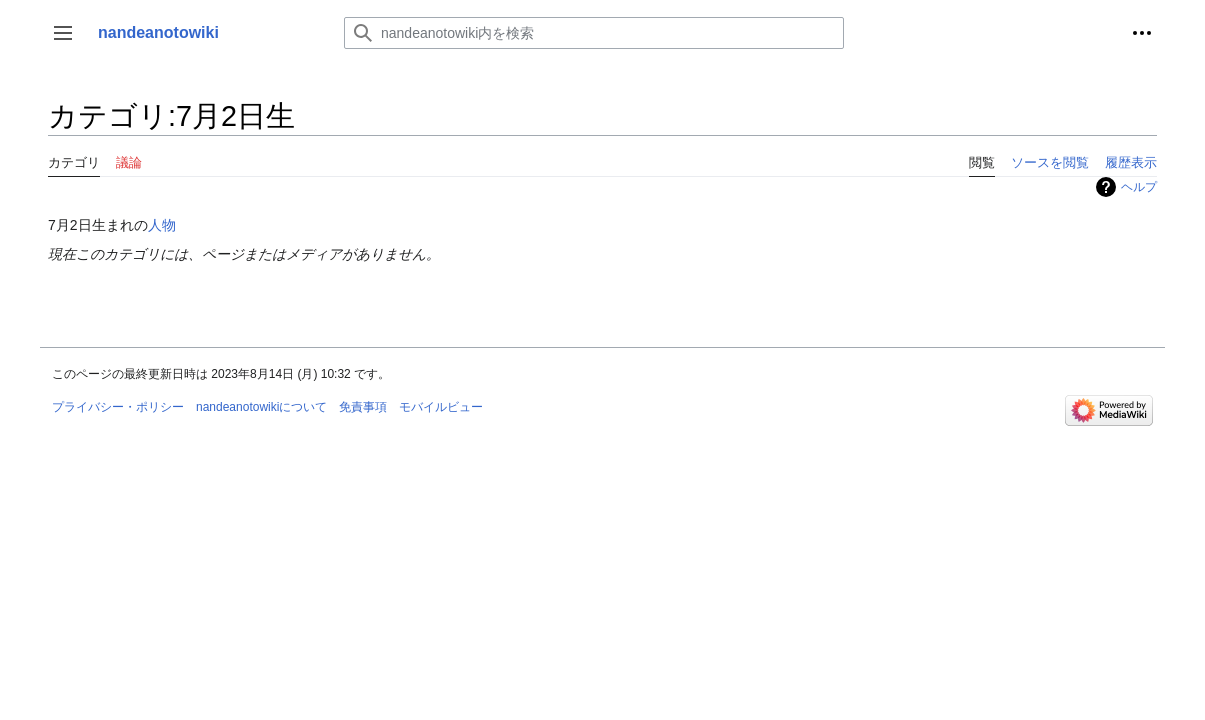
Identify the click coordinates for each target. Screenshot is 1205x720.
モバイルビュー (441, 407)
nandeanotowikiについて (261, 407)
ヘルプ (1139, 187)
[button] (63, 33)
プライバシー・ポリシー (118, 407)
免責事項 (363, 407)
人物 (162, 225)
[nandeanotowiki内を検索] (594, 33)
